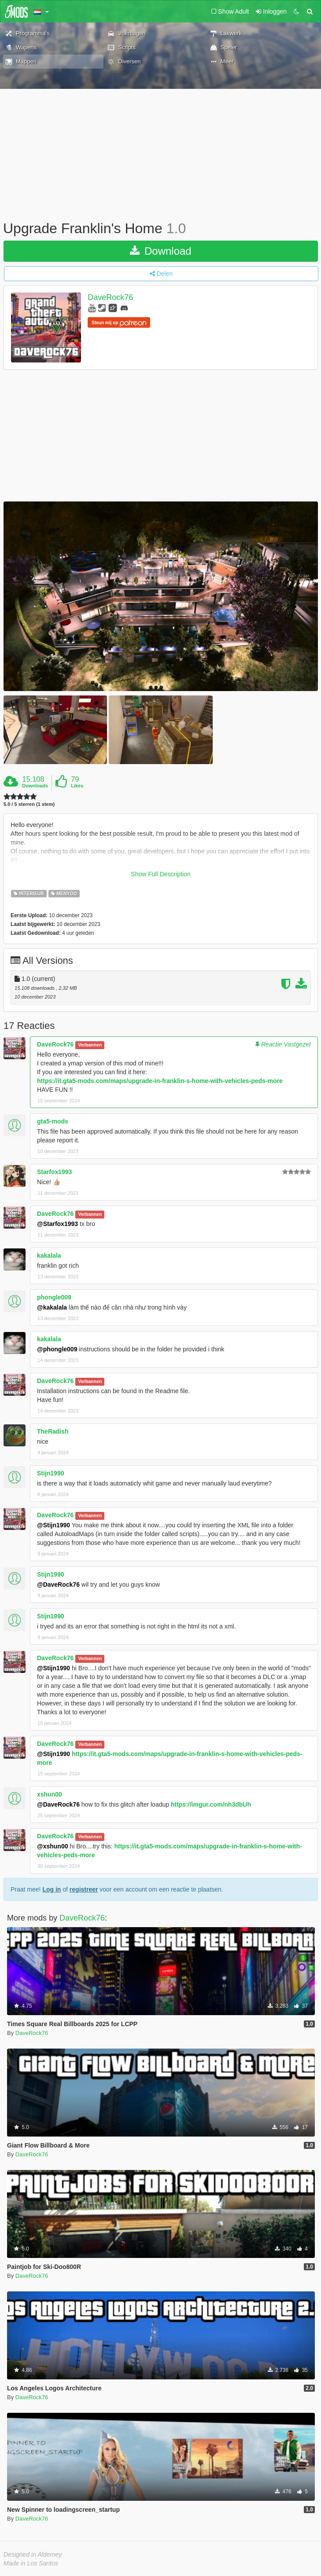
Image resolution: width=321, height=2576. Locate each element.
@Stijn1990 (53, 1525)
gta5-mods (52, 1121)
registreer (84, 1889)
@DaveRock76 (58, 1584)
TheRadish (53, 1431)
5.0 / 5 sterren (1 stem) (29, 804)
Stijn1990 (50, 1473)
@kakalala (52, 1307)
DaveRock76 (110, 297)
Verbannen (90, 1044)
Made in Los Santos (31, 2563)
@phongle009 (57, 1349)
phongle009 (54, 1297)
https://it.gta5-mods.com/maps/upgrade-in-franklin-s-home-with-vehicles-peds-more (160, 1080)
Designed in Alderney (33, 2554)
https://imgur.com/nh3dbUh (211, 1804)
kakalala (49, 1255)
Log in (51, 1889)
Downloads (35, 785)
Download (160, 251)
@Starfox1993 (57, 1223)
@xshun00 (52, 1846)
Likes (77, 785)
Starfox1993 (54, 1171)
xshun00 (49, 1794)
